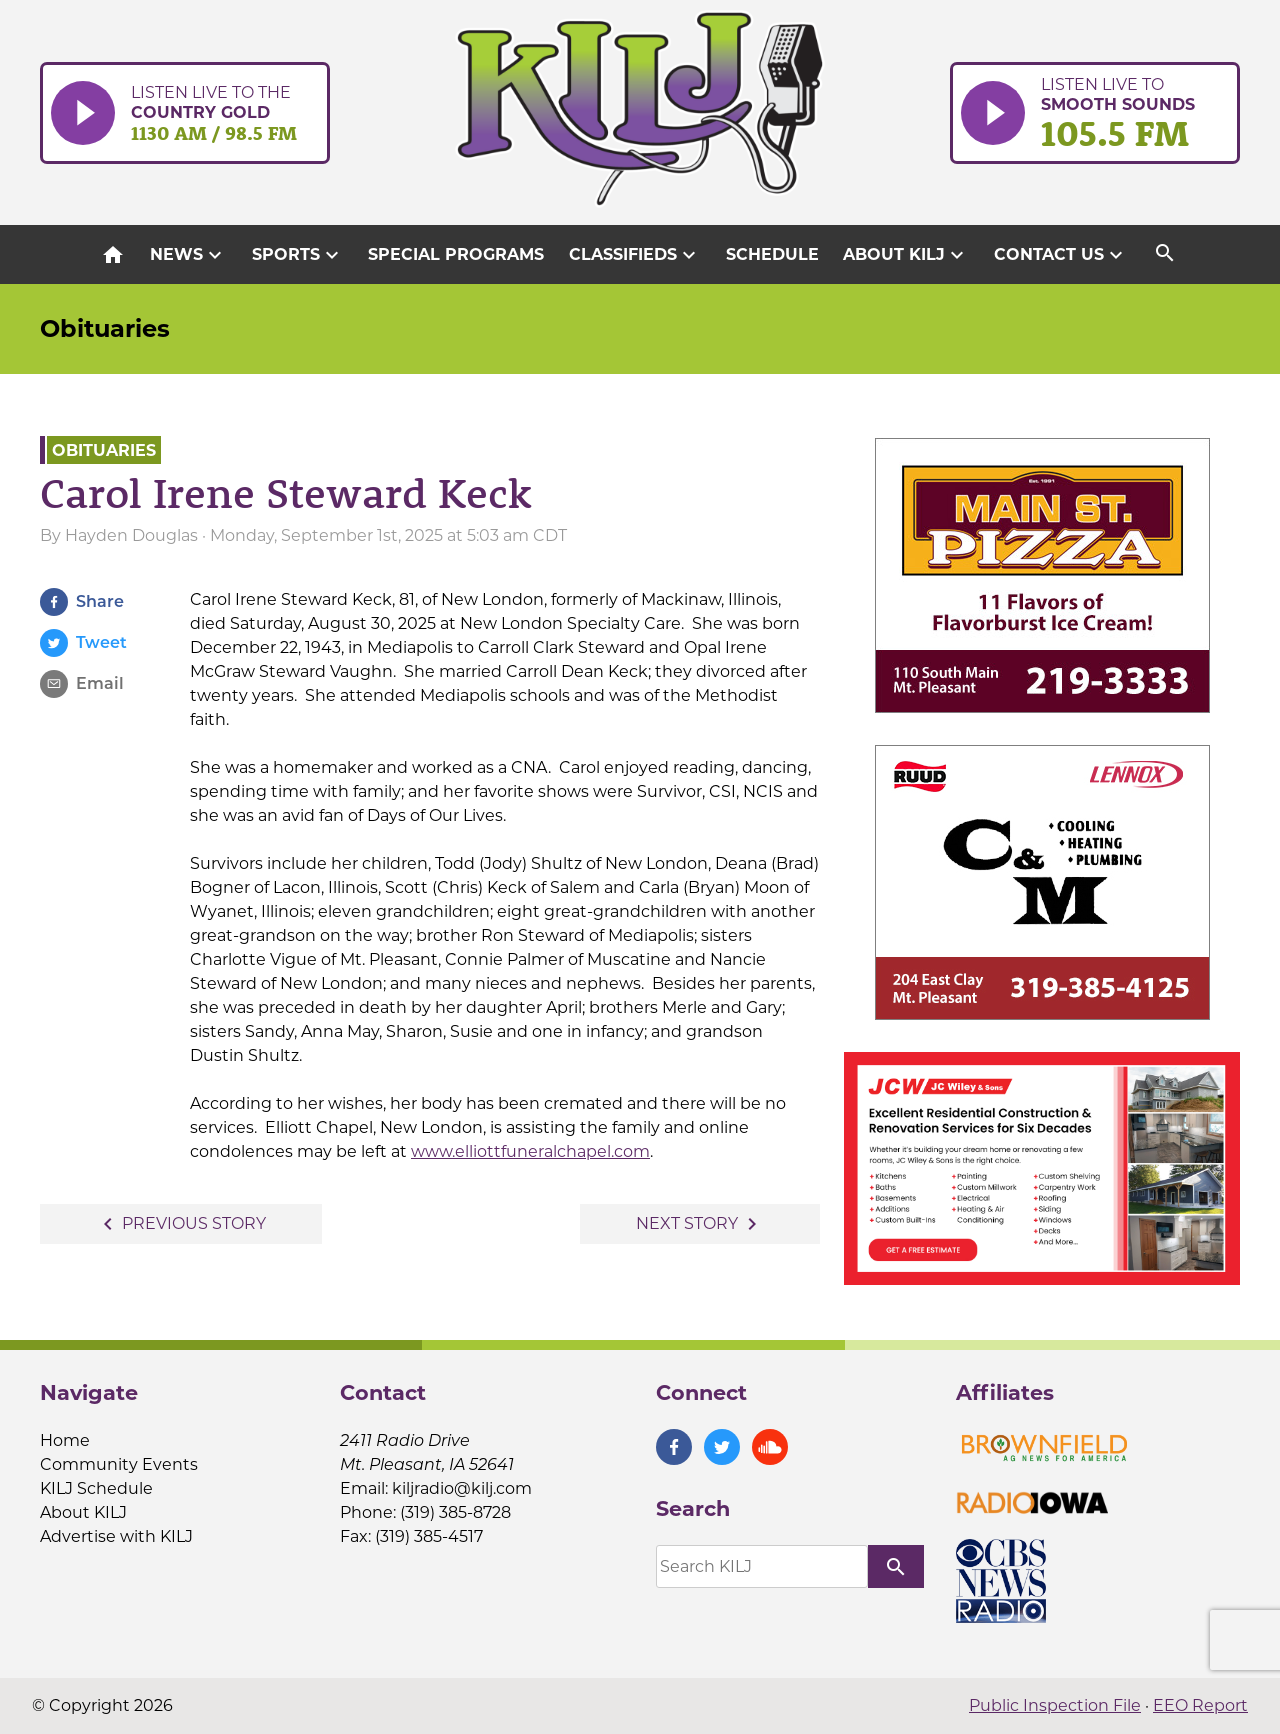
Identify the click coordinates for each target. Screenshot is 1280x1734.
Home (65, 1440)
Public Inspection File (1055, 1705)
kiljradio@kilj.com (462, 1488)
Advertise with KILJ (116, 1536)
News (188, 255)
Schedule (772, 254)
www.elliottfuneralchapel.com (530, 1151)
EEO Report (1200, 1705)
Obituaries (105, 328)
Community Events (119, 1464)
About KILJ (906, 255)
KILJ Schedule (96, 1488)
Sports (298, 255)
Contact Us (1061, 255)
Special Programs (456, 254)
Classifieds (635, 255)
